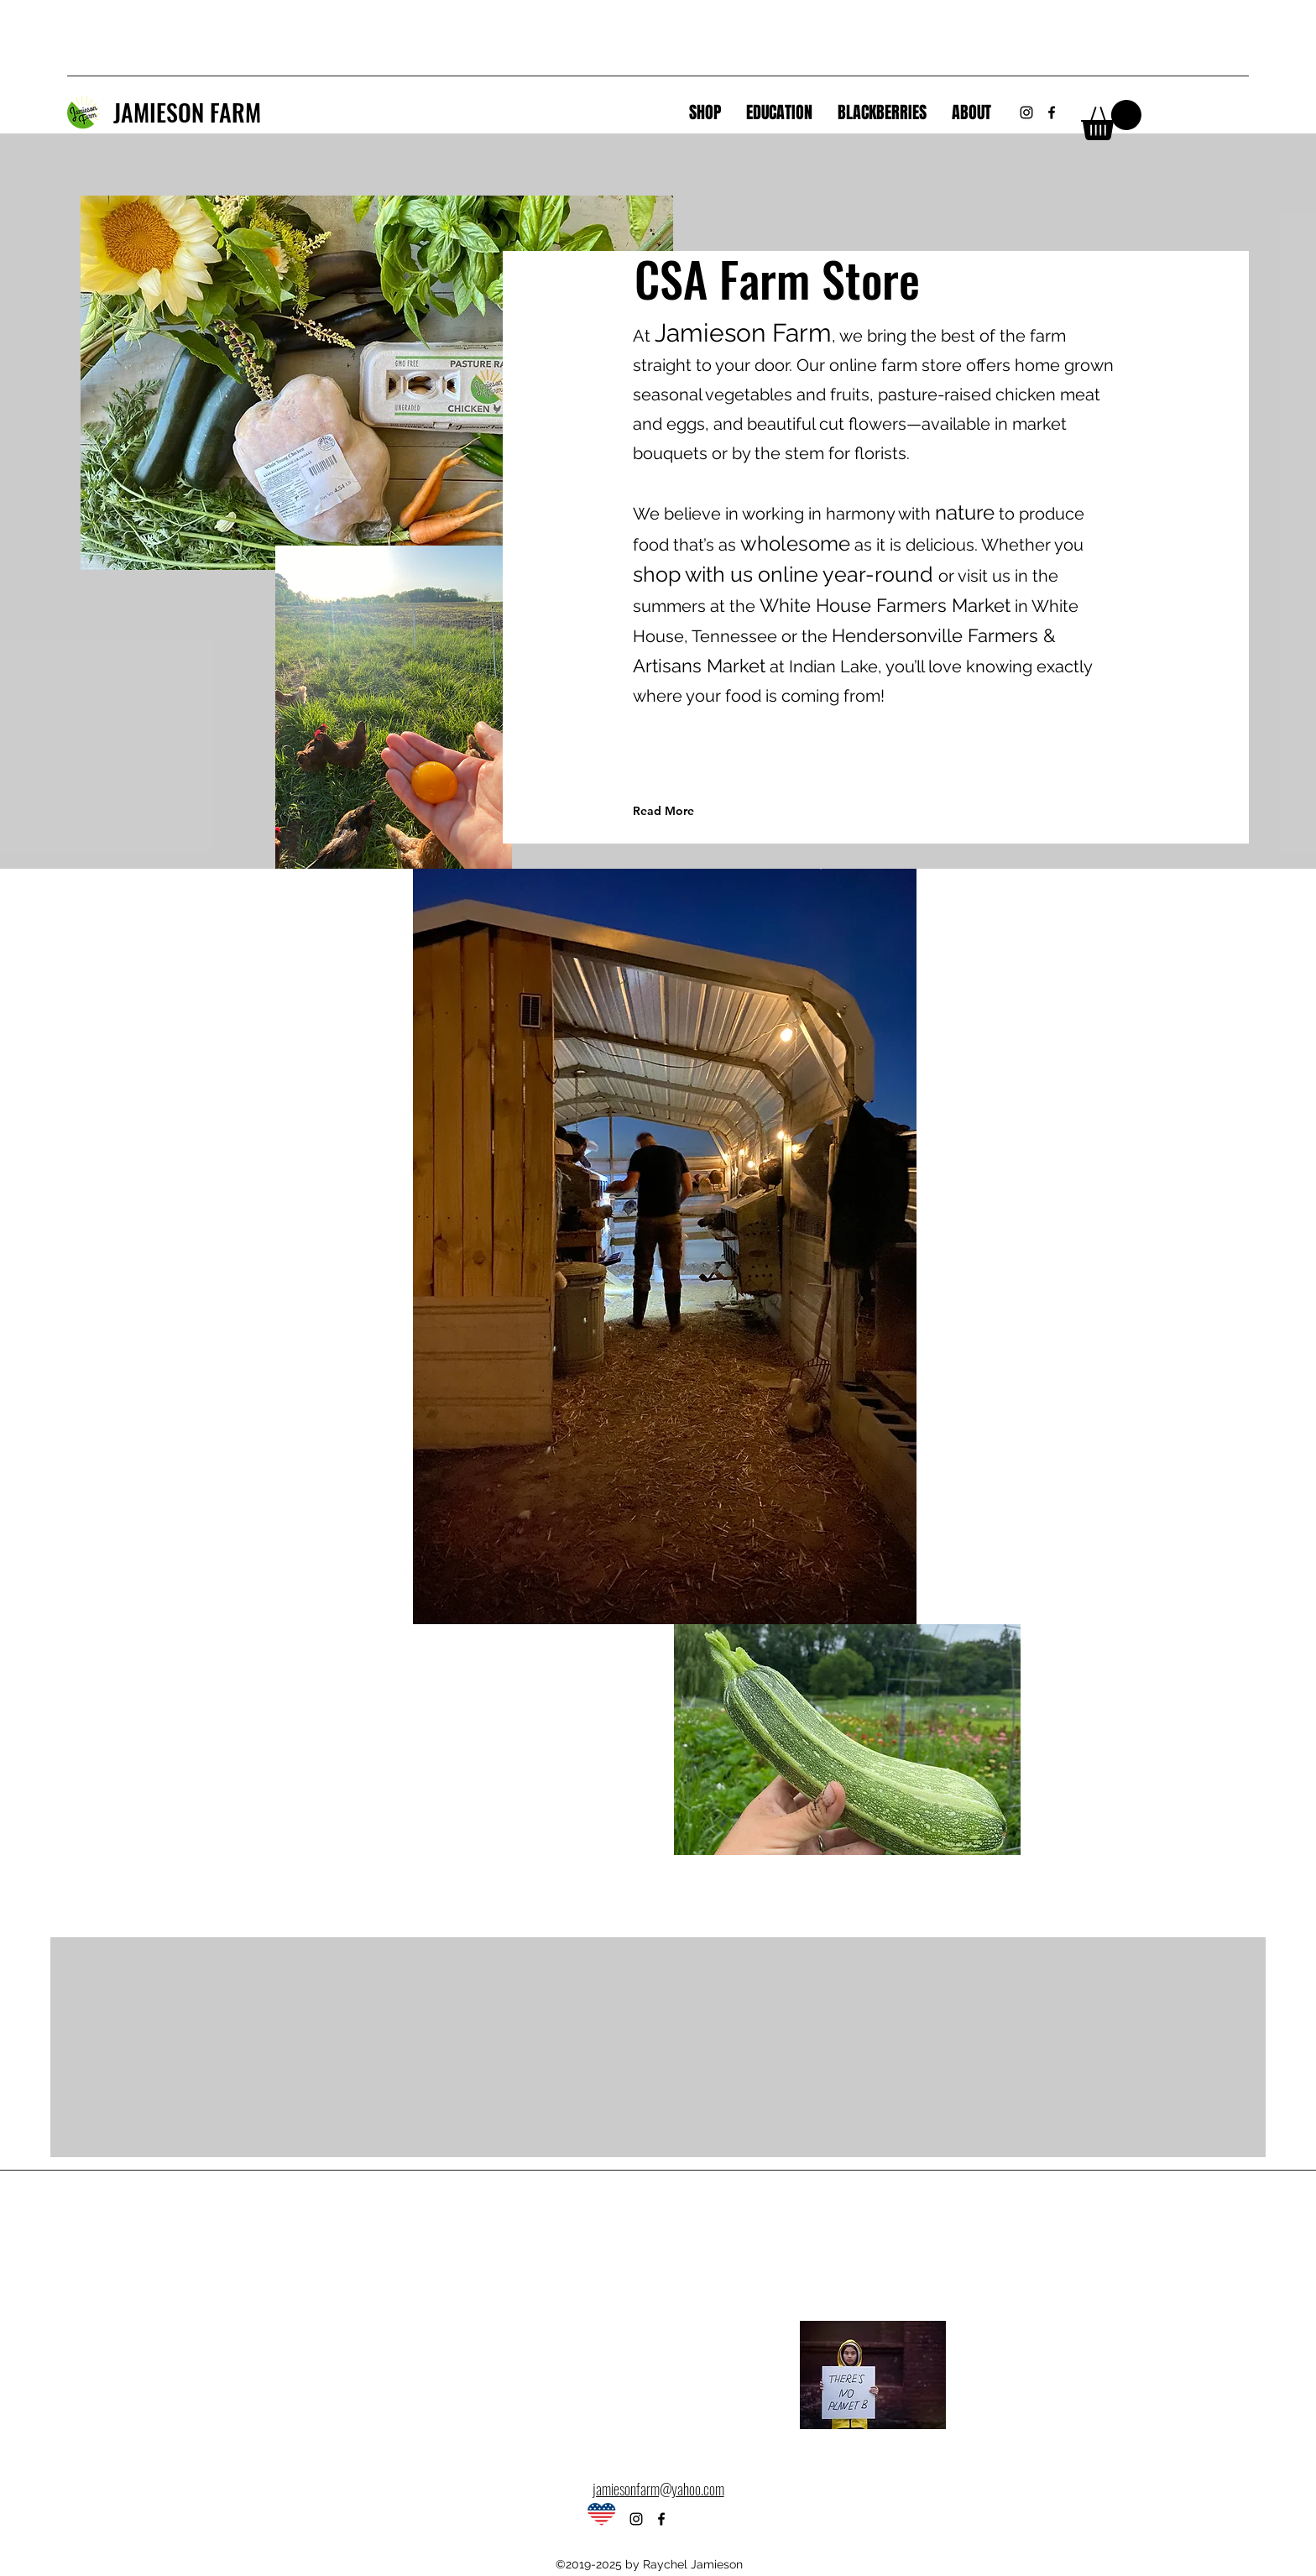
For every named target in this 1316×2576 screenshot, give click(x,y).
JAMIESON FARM (187, 112)
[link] (1111, 120)
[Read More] (708, 811)
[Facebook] (1051, 112)
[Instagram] (1026, 112)
